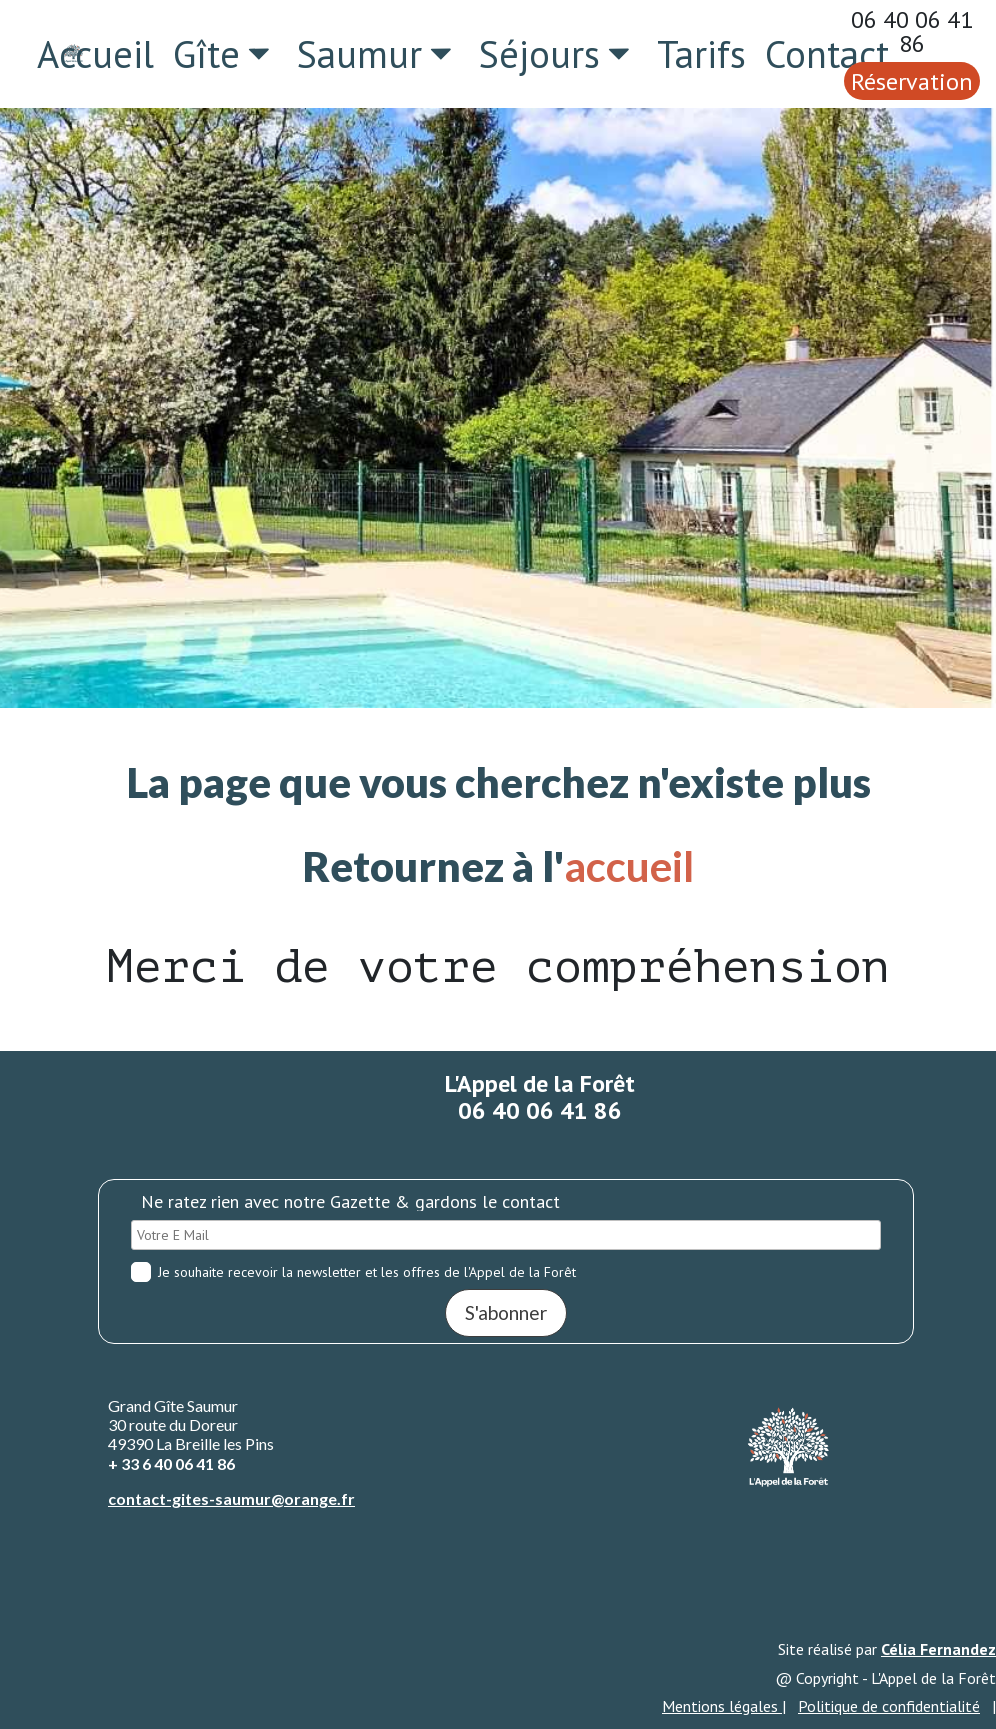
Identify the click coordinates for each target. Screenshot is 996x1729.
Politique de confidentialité (889, 1706)
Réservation (912, 81)
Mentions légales (722, 1706)
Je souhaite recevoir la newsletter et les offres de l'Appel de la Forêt (353, 1272)
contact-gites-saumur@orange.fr (231, 1498)
